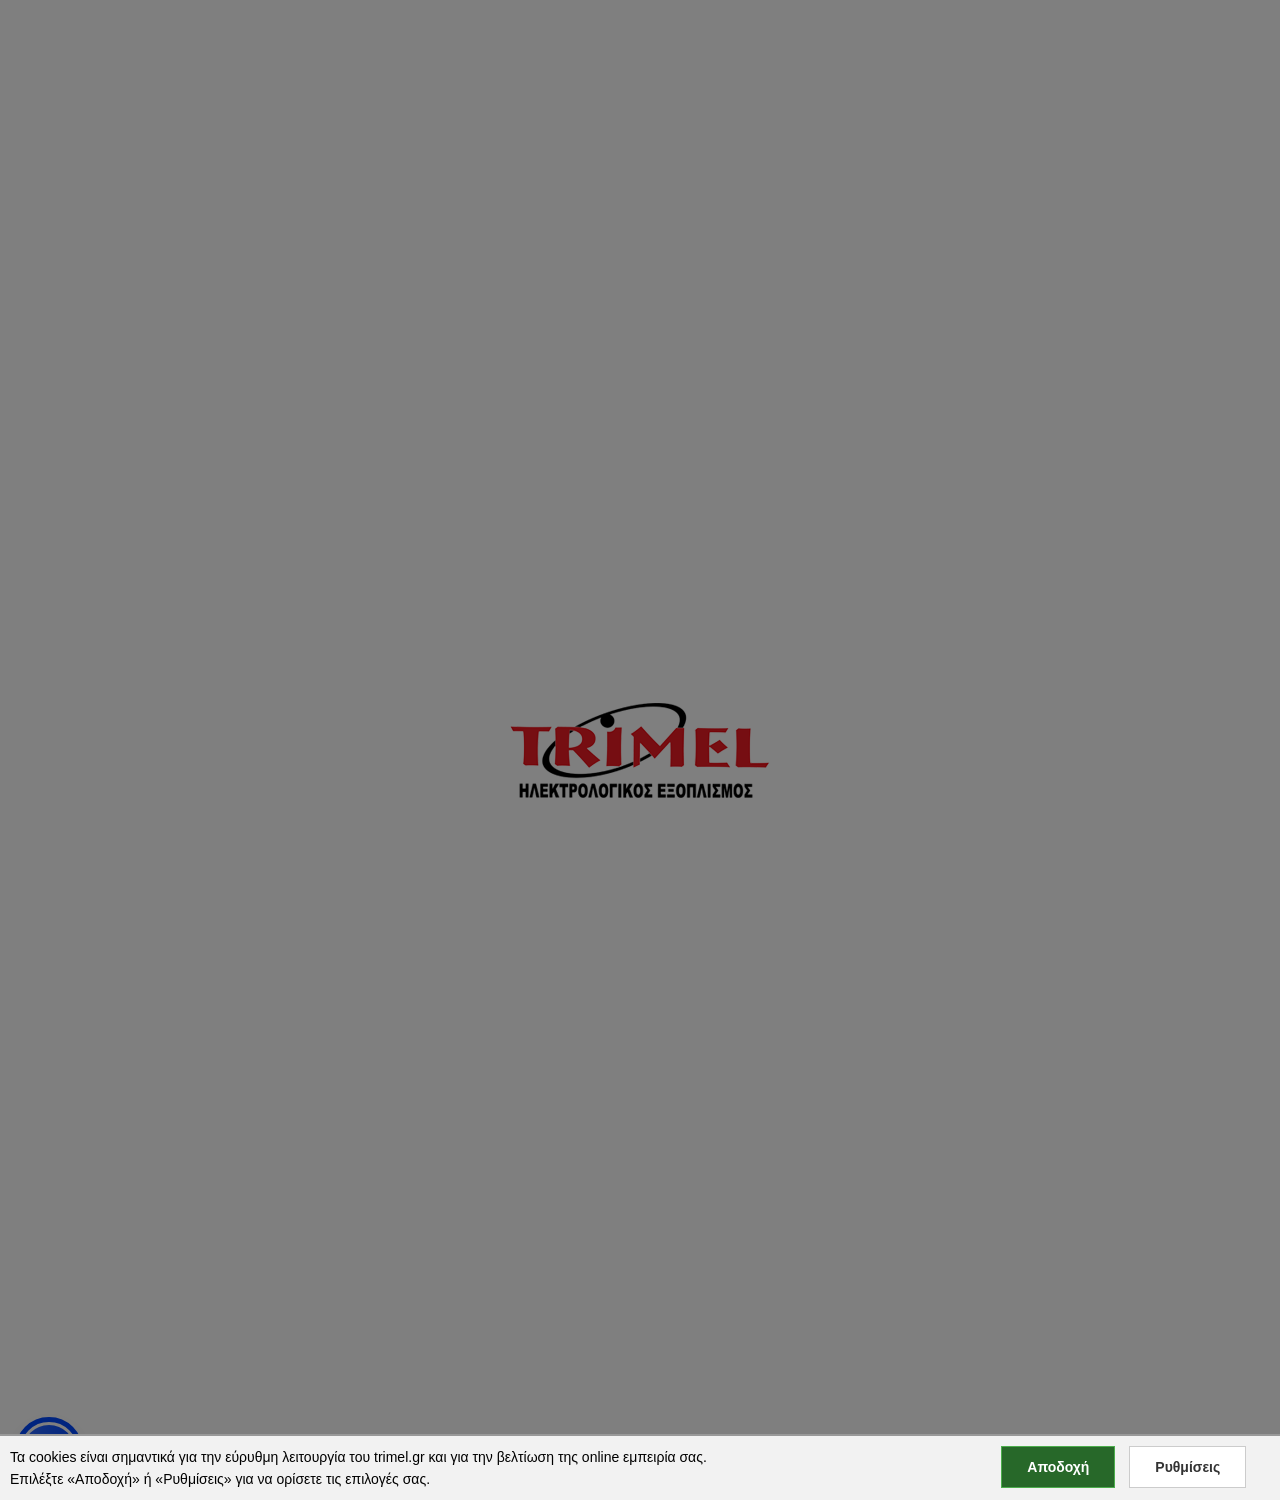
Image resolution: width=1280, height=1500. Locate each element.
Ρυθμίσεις (1187, 1467)
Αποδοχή (1058, 1467)
